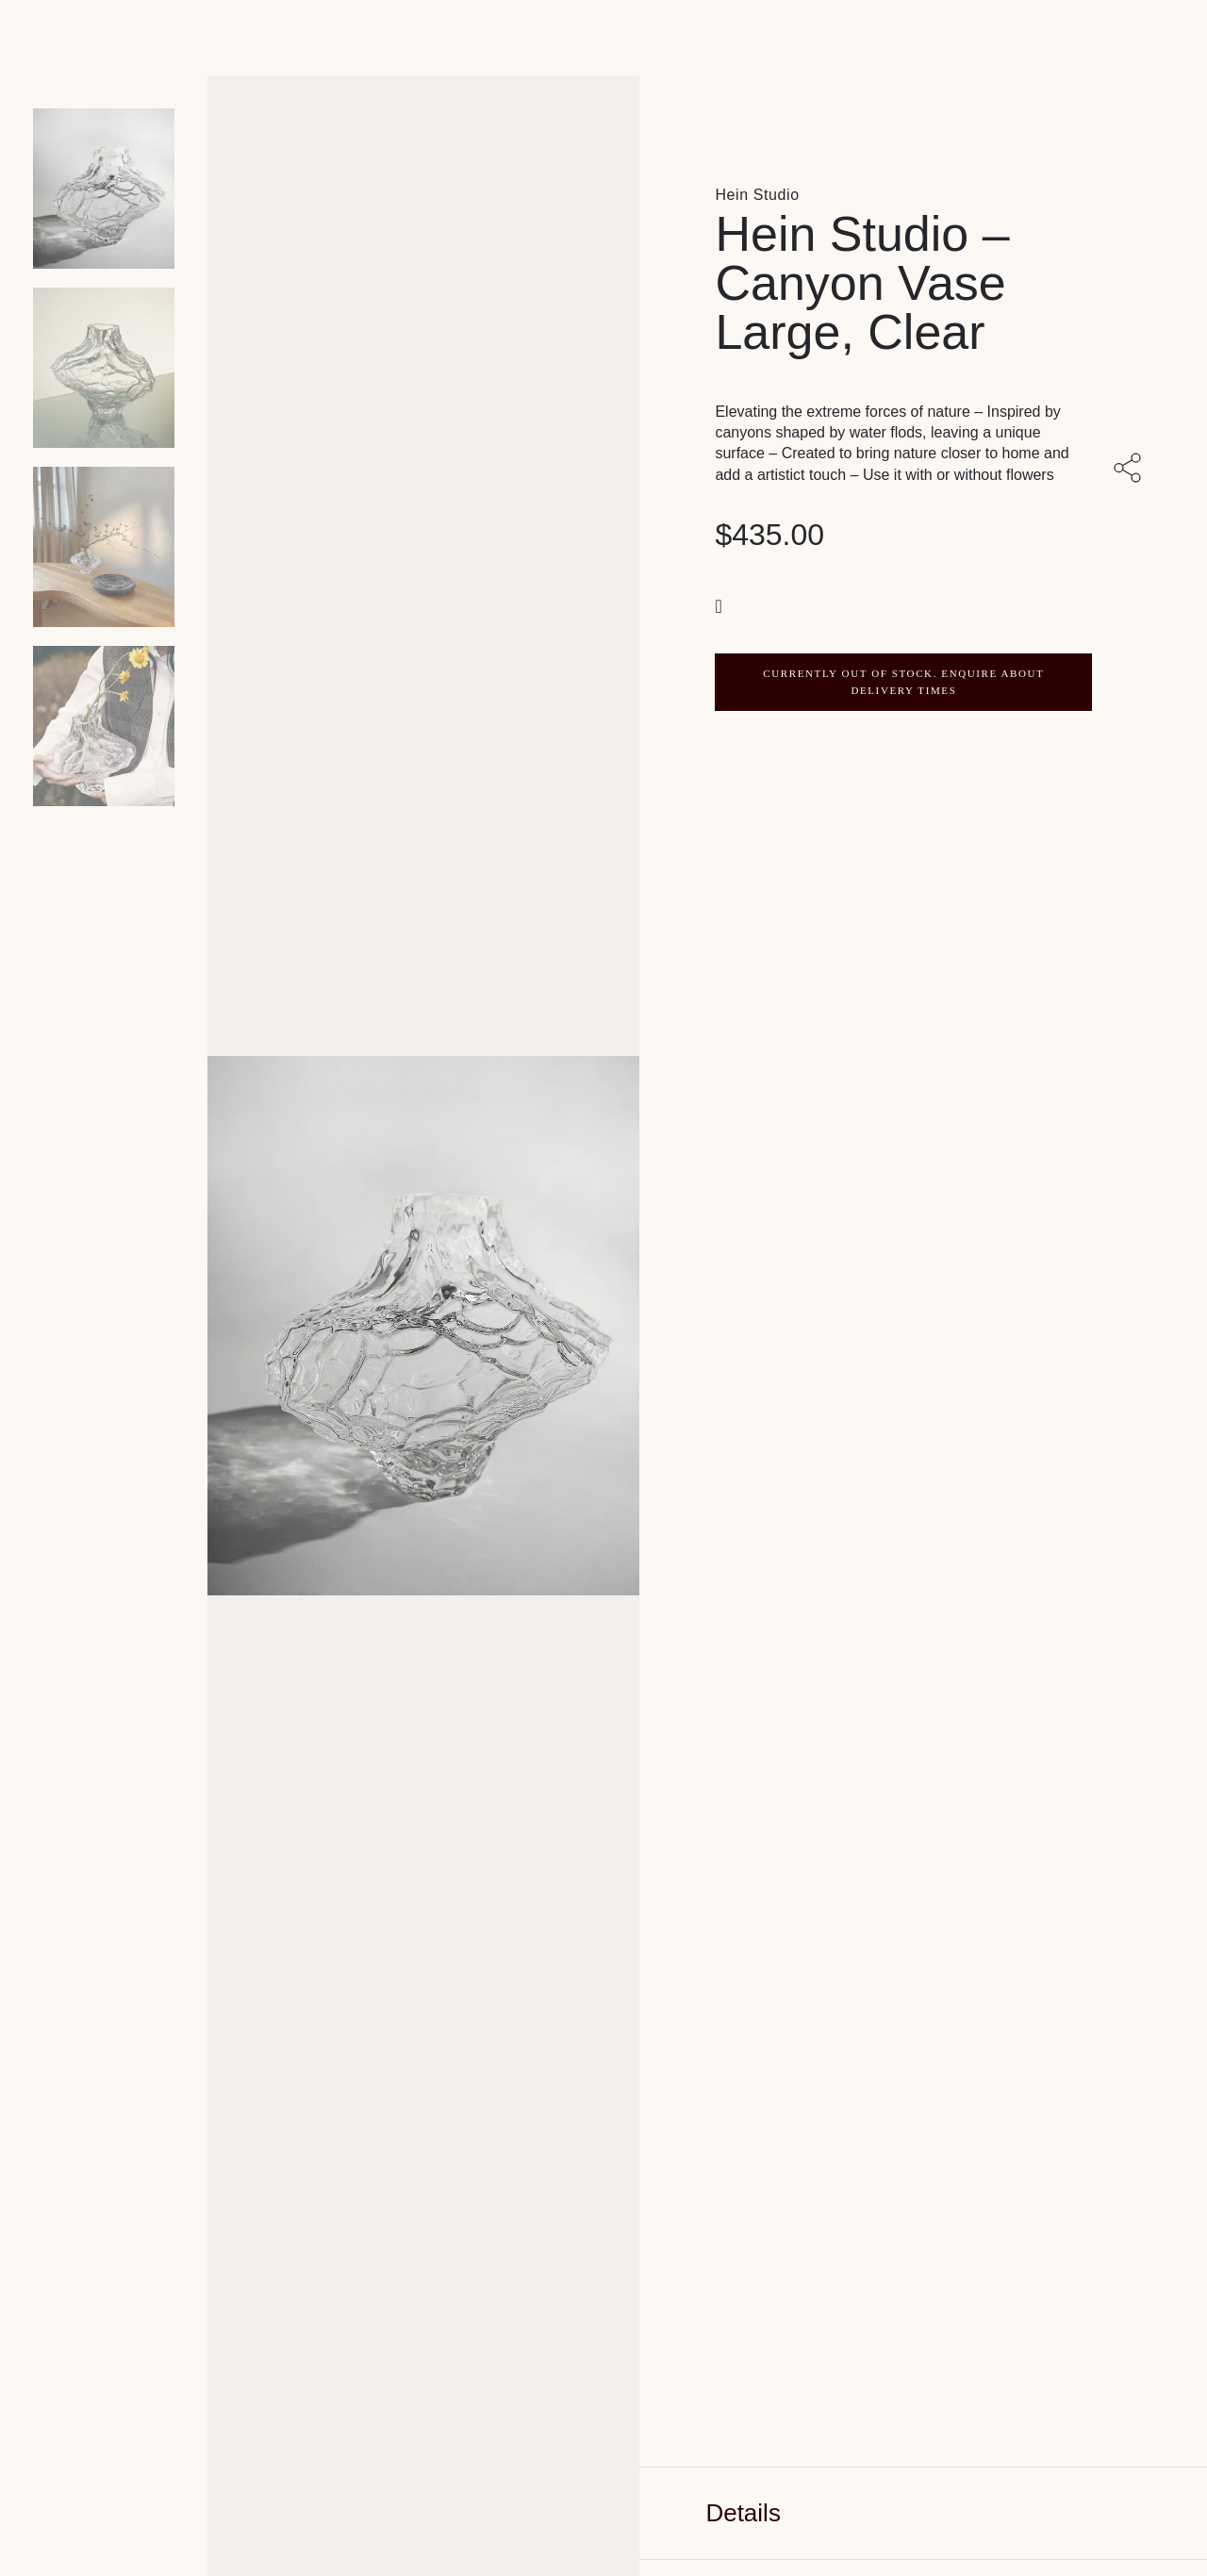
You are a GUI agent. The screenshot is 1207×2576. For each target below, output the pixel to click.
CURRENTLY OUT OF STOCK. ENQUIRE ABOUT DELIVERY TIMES (903, 682)
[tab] (923, 2513)
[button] (720, 605)
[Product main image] (103, 188)
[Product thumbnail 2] (103, 547)
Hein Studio (757, 195)
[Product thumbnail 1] (103, 368)
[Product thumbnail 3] (103, 726)
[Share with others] (1130, 469)
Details (742, 2513)
